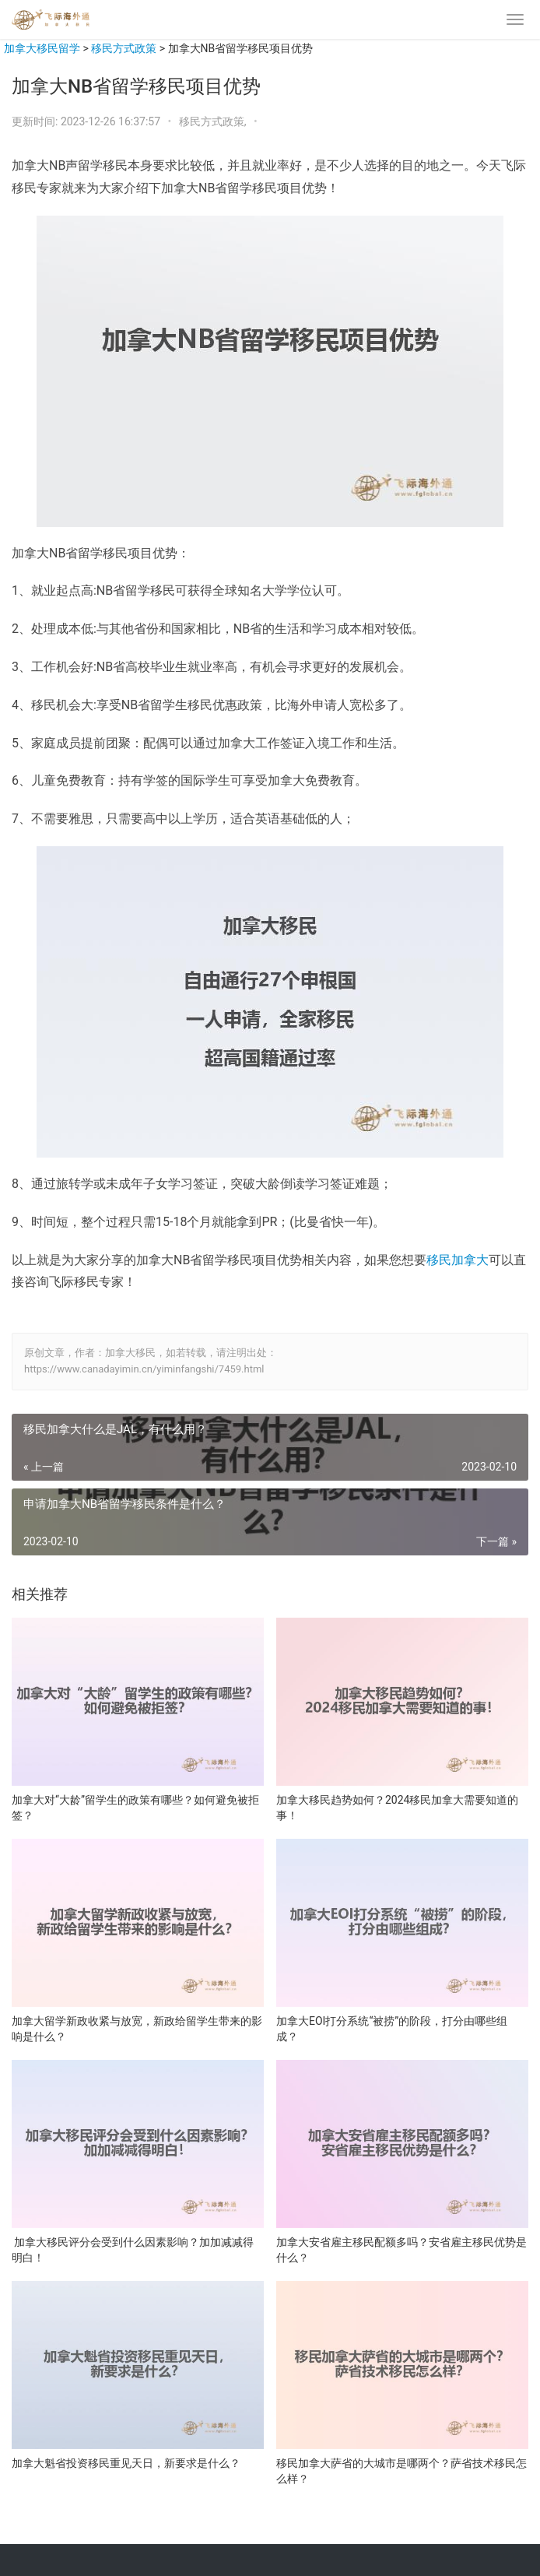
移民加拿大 (457, 1260)
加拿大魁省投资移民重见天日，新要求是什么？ (126, 2463)
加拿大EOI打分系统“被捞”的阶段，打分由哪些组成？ (391, 2029)
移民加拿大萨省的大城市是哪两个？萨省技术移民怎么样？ (401, 2471)
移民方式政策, (214, 121)
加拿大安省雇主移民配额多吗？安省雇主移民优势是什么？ (401, 2250)
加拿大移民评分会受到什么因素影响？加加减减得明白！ (133, 2250)
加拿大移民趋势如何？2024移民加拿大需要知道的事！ (397, 1808)
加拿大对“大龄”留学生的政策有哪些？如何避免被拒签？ (135, 1808)
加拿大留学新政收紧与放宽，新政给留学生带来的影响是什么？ (137, 2029)
